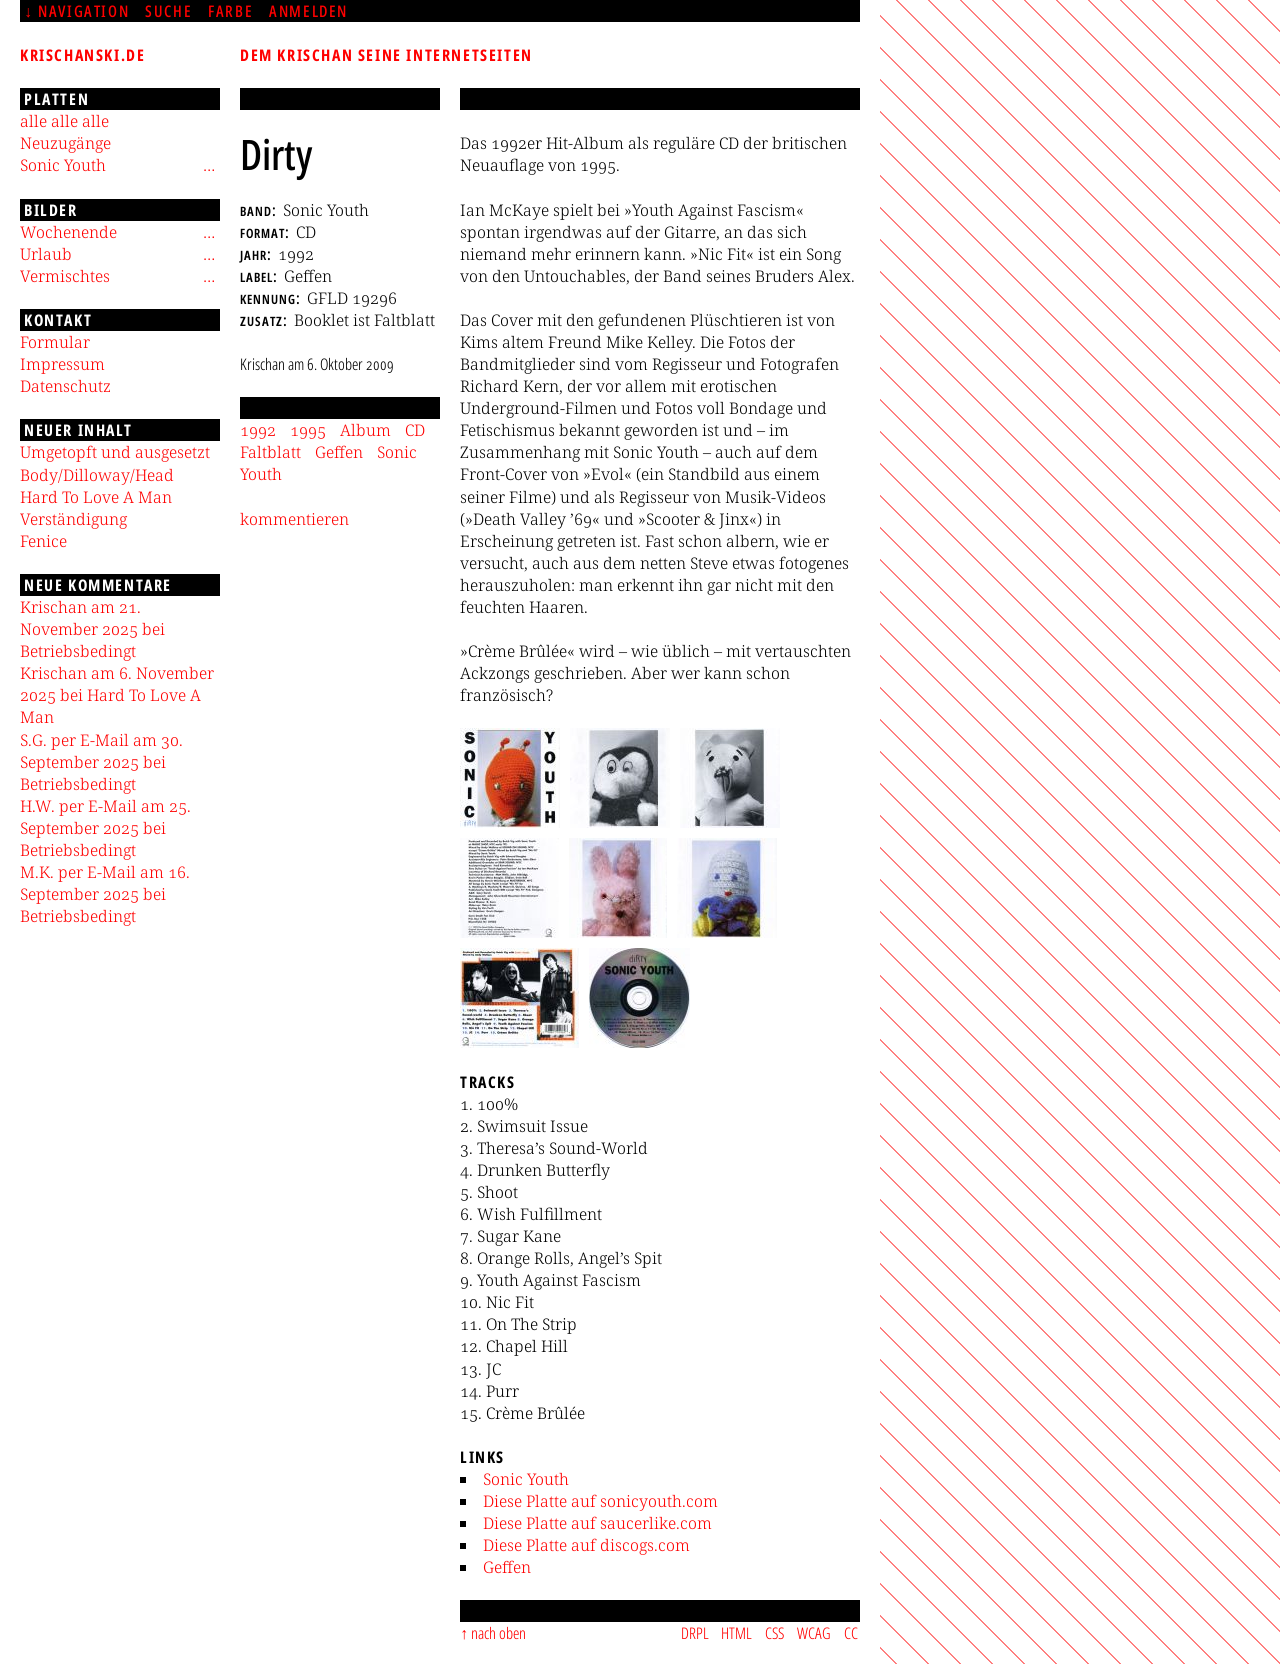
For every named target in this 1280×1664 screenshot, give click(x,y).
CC (851, 1633)
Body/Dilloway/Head (97, 475)
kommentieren (294, 519)
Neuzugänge (65, 143)
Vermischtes (65, 276)
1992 (258, 430)
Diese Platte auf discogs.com (586, 1545)
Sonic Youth (526, 1479)
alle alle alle (64, 121)
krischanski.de (82, 55)
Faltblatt (270, 452)
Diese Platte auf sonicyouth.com (600, 1501)
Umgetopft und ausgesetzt (115, 452)
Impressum (62, 364)
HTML (736, 1633)
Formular (55, 342)
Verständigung (73, 519)
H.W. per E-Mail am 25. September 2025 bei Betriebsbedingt (105, 828)
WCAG (814, 1633)
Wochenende (68, 232)
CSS (774, 1633)
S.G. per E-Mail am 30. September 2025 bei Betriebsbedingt (101, 762)
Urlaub (46, 254)
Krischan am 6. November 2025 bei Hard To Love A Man (117, 695)
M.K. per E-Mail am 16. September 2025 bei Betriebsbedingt (105, 894)
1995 (308, 430)
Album (365, 430)
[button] (510, 778)
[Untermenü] (209, 165)
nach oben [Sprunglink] (498, 1633)
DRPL (695, 1633)
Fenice (43, 541)
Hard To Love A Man (96, 497)
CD (415, 430)
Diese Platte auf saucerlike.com (597, 1523)
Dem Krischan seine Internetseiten (386, 55)
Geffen (507, 1567)
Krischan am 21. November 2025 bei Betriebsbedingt (92, 629)
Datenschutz (65, 386)
